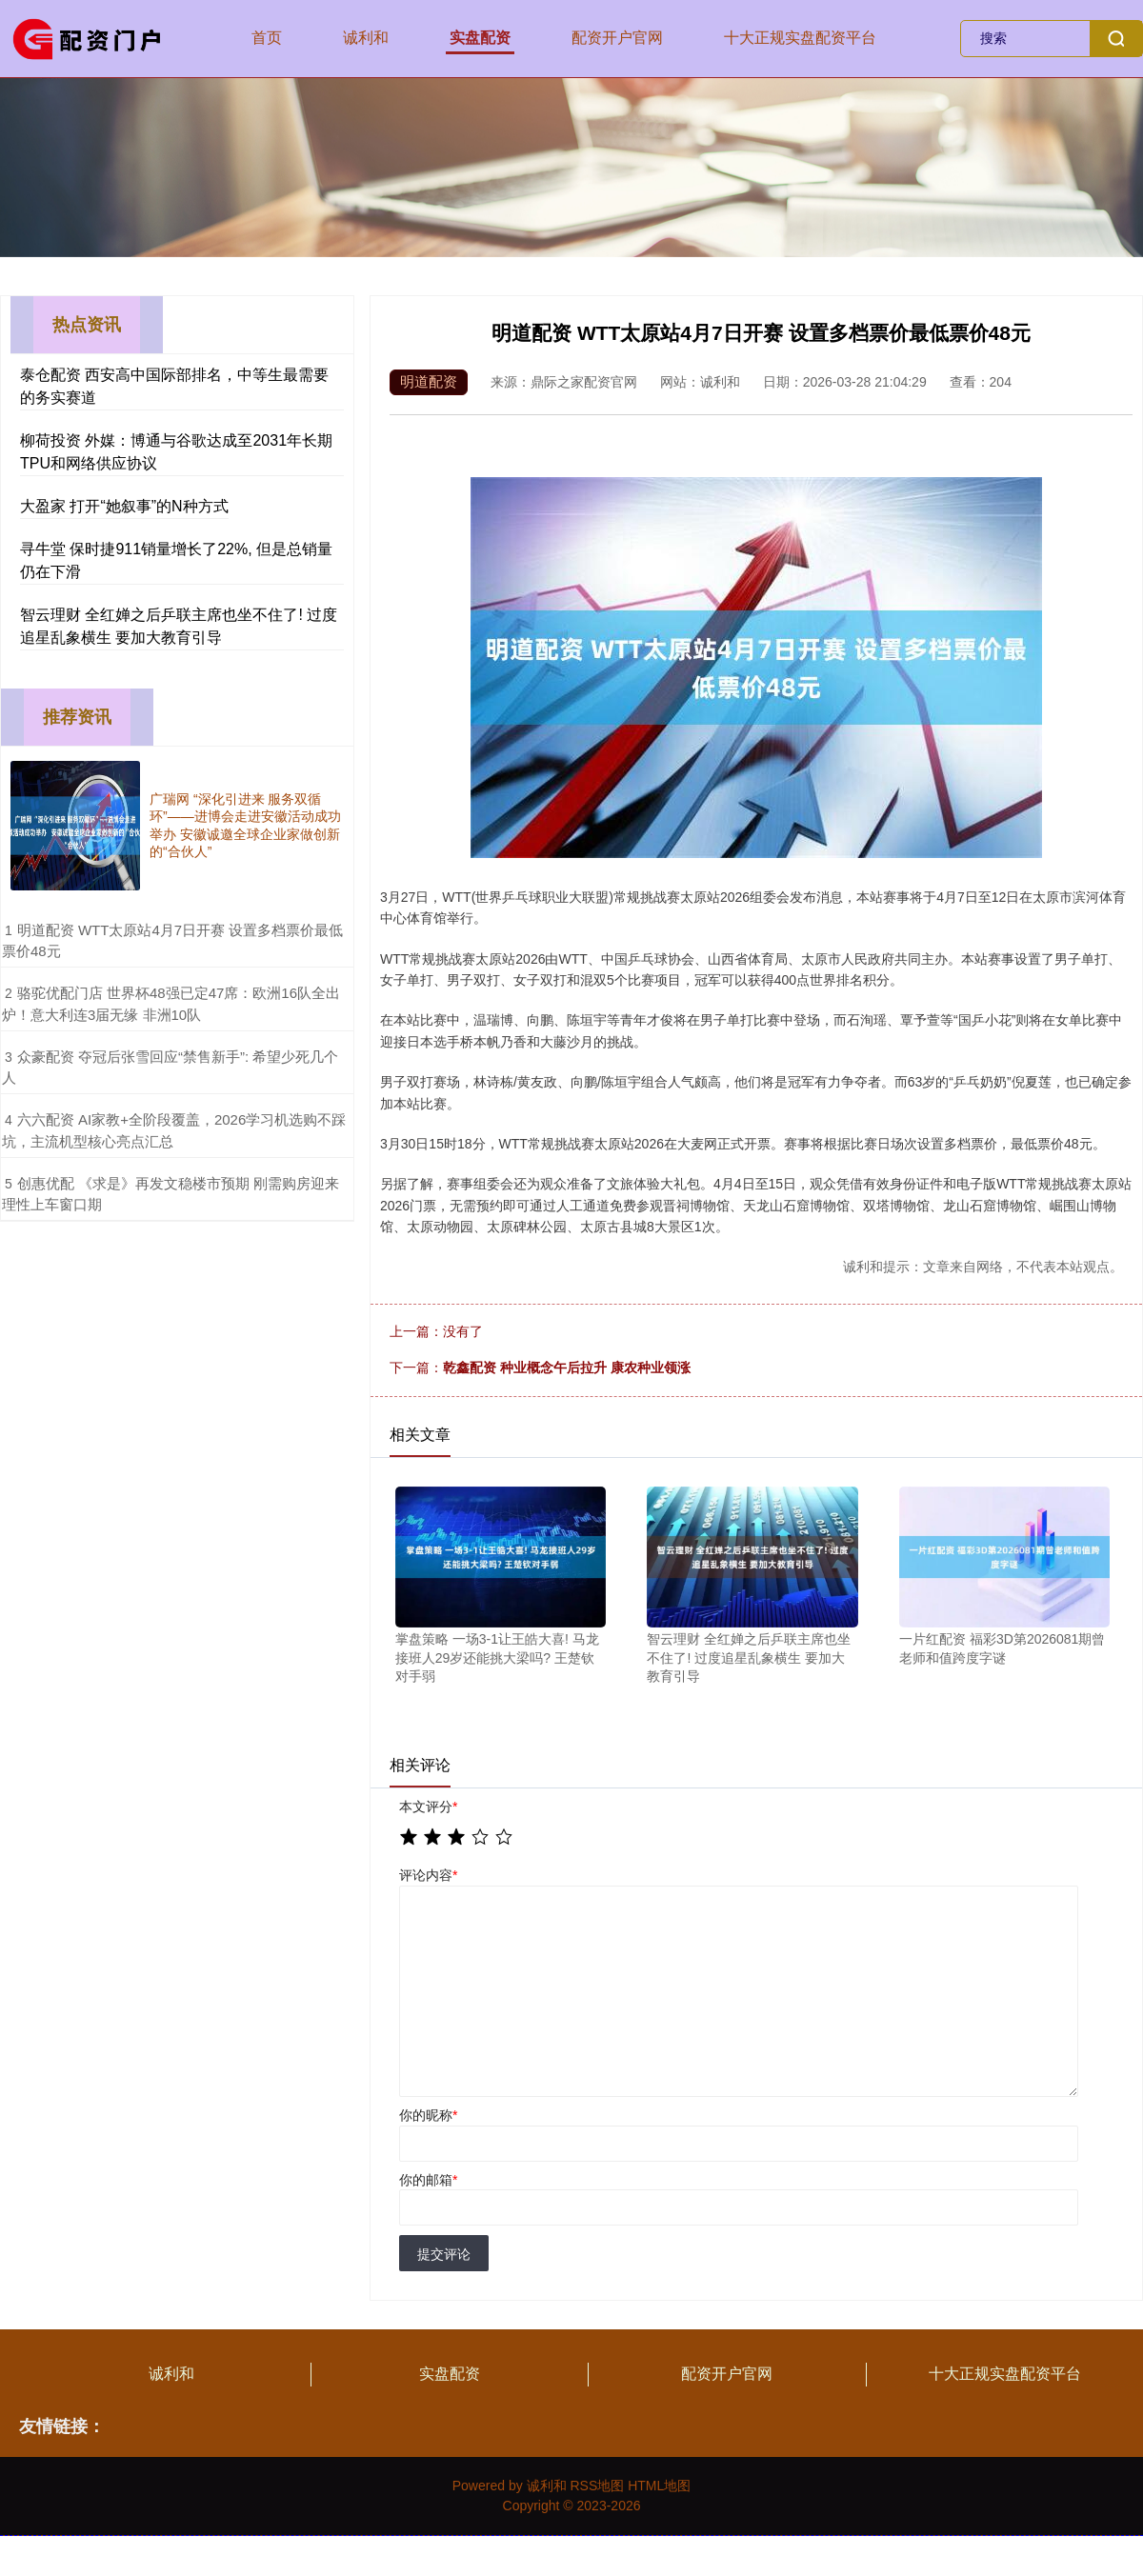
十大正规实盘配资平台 (800, 38)
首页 (266, 38)
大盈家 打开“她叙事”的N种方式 (124, 506)
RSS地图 (597, 2485)
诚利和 (366, 38)
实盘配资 (480, 38)
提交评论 (444, 2254)
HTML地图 (659, 2485)
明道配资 (428, 381)
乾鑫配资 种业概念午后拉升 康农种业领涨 (567, 1367)
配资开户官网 (617, 38)
